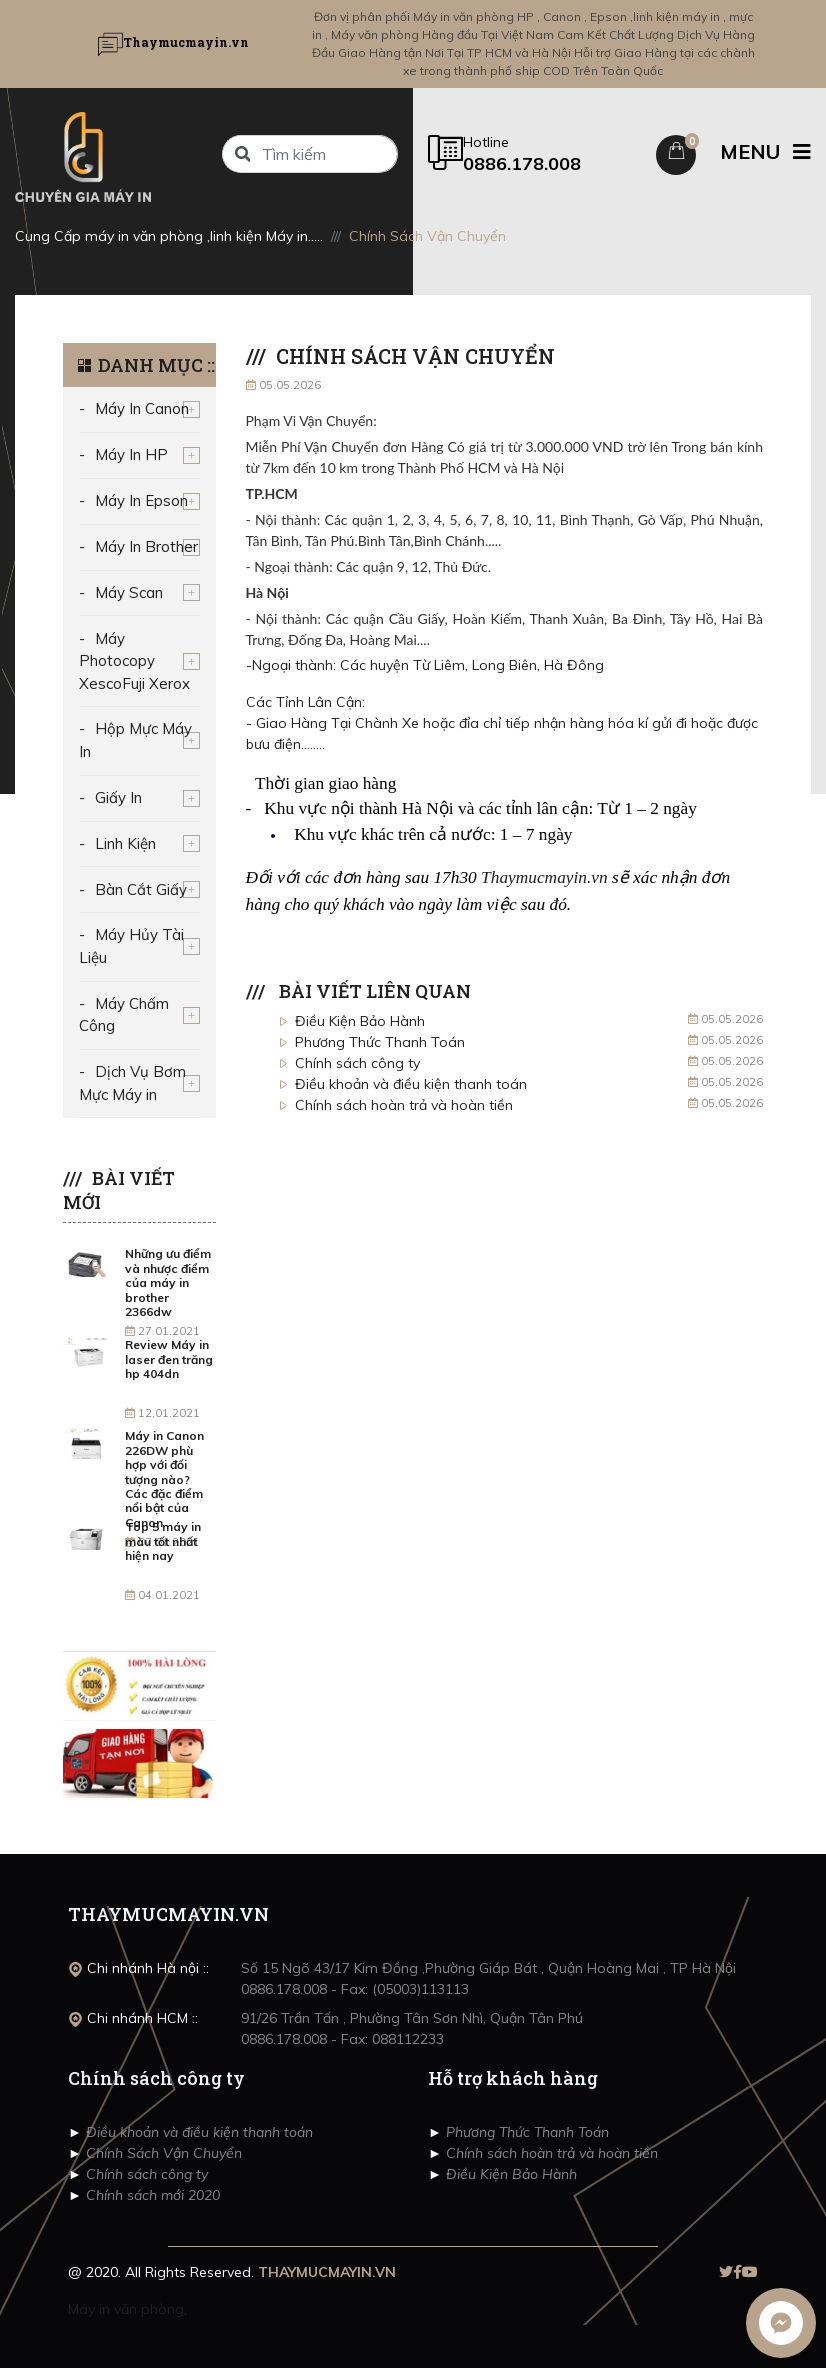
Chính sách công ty (357, 1063)
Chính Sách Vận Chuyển (162, 2153)
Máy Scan (129, 592)
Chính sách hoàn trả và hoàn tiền (404, 1105)
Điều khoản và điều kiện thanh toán (411, 1084)
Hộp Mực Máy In (135, 740)
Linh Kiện (125, 843)
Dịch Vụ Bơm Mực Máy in (132, 1083)
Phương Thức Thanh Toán (380, 1042)
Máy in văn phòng (126, 2309)
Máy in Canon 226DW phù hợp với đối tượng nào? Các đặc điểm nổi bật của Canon (164, 1478)
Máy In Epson (141, 500)
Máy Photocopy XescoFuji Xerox (134, 661)
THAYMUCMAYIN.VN (327, 2272)
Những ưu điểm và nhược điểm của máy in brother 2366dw (168, 1282)
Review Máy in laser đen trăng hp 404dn (169, 1359)
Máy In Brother (146, 546)
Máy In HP (131, 454)
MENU (765, 151)
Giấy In (118, 797)
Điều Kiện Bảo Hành (360, 1021)
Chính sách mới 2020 (151, 2195)
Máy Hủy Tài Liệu (131, 946)
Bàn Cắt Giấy (141, 889)
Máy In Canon (142, 408)
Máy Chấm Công (124, 1015)
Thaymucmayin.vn (544, 877)
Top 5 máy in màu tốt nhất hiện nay (163, 1541)
